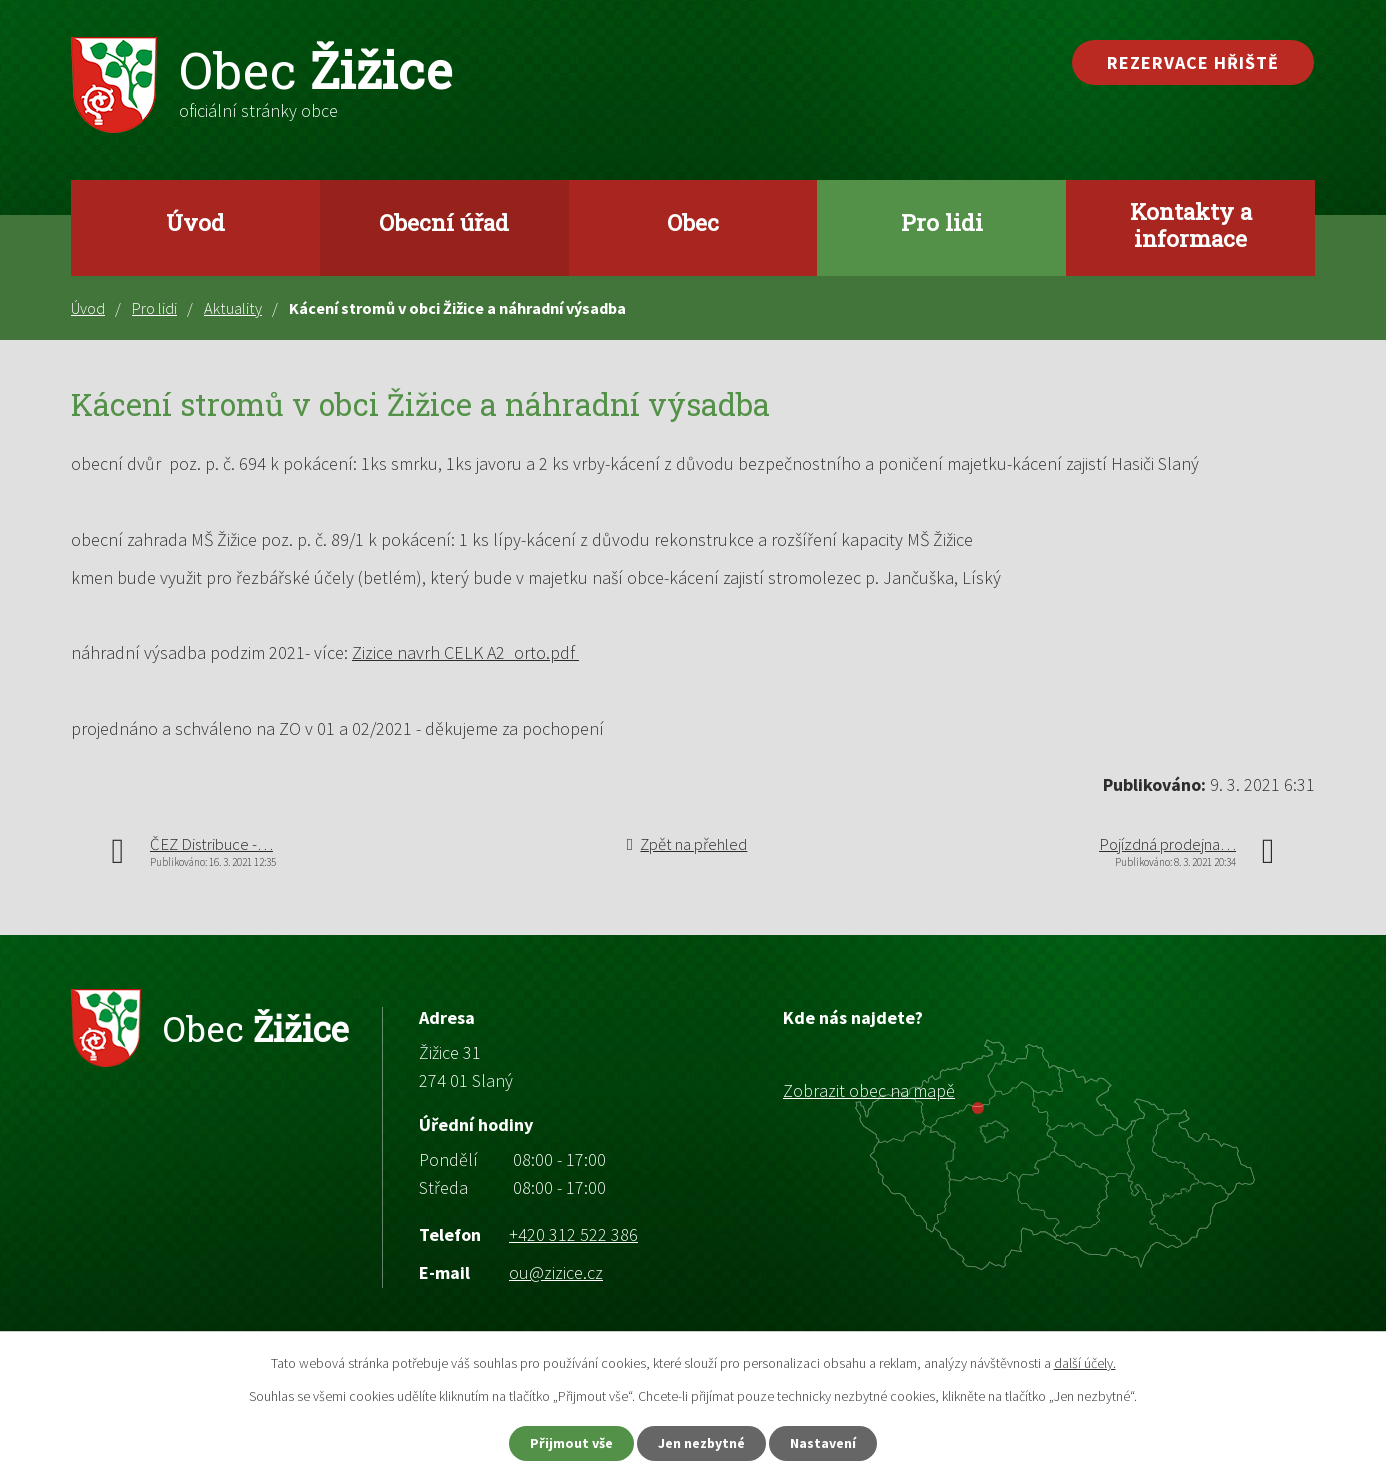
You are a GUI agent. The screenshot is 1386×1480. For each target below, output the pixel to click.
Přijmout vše (571, 1443)
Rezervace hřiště (1193, 62)
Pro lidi (942, 222)
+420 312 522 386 (573, 1234)
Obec (693, 222)
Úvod (195, 222)
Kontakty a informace (1191, 224)
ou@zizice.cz (556, 1272)
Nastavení (824, 1443)
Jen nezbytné (702, 1443)
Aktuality (233, 308)
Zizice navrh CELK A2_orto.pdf (465, 652)
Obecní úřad (444, 222)
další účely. (1085, 1363)
